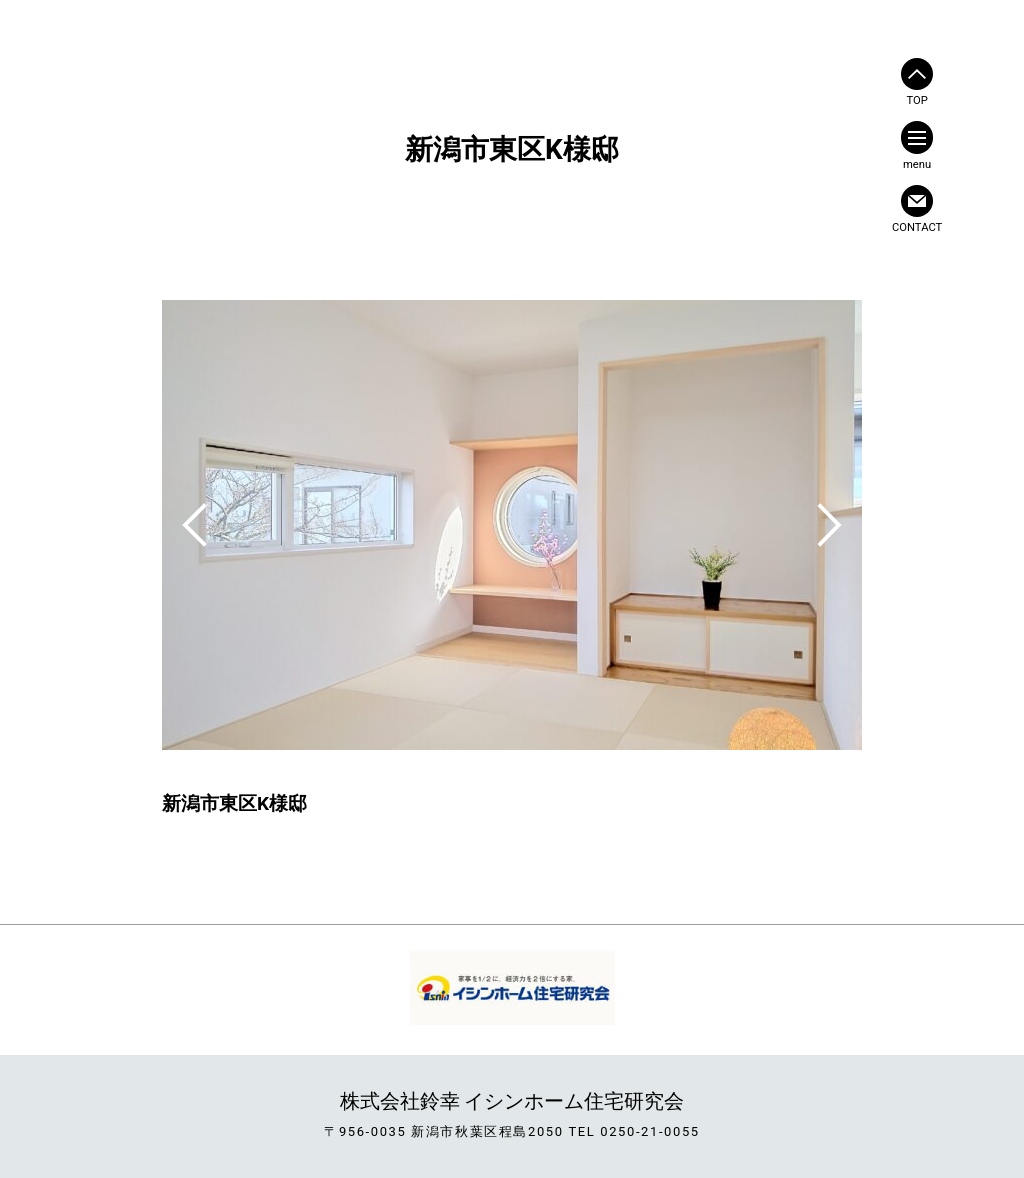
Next (829, 525)
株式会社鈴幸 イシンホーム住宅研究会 (512, 1101)
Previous (194, 525)
